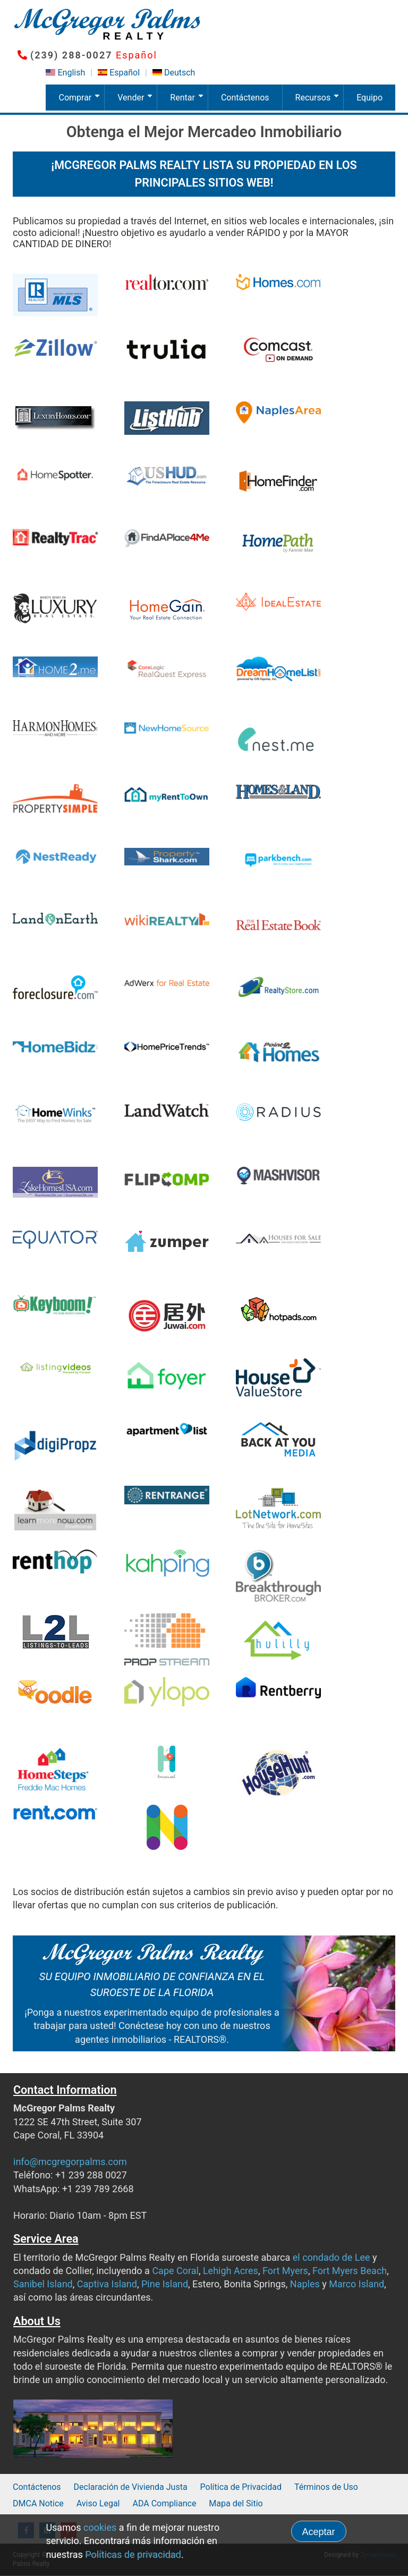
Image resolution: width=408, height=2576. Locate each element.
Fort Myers (285, 2270)
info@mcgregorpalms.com (70, 2161)
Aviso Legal (98, 2503)
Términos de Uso (326, 2487)
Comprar (81, 101)
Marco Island (356, 2283)
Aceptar (318, 2532)
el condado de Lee (331, 2257)
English (71, 73)
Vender (137, 101)
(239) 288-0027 (71, 55)
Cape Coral (175, 2270)
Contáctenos (245, 97)
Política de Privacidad (241, 2487)
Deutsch (179, 73)
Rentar (188, 101)
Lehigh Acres (230, 2270)
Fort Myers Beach (349, 2270)
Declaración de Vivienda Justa (131, 2487)
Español (124, 73)
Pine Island (164, 2283)
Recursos (319, 101)
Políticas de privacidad (133, 2554)
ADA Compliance (164, 2503)
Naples (305, 2283)
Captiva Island (107, 2283)
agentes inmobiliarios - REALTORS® (150, 2039)
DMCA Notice (38, 2503)
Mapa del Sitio (235, 2503)
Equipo (369, 97)
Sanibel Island (43, 2283)
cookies (99, 2527)
